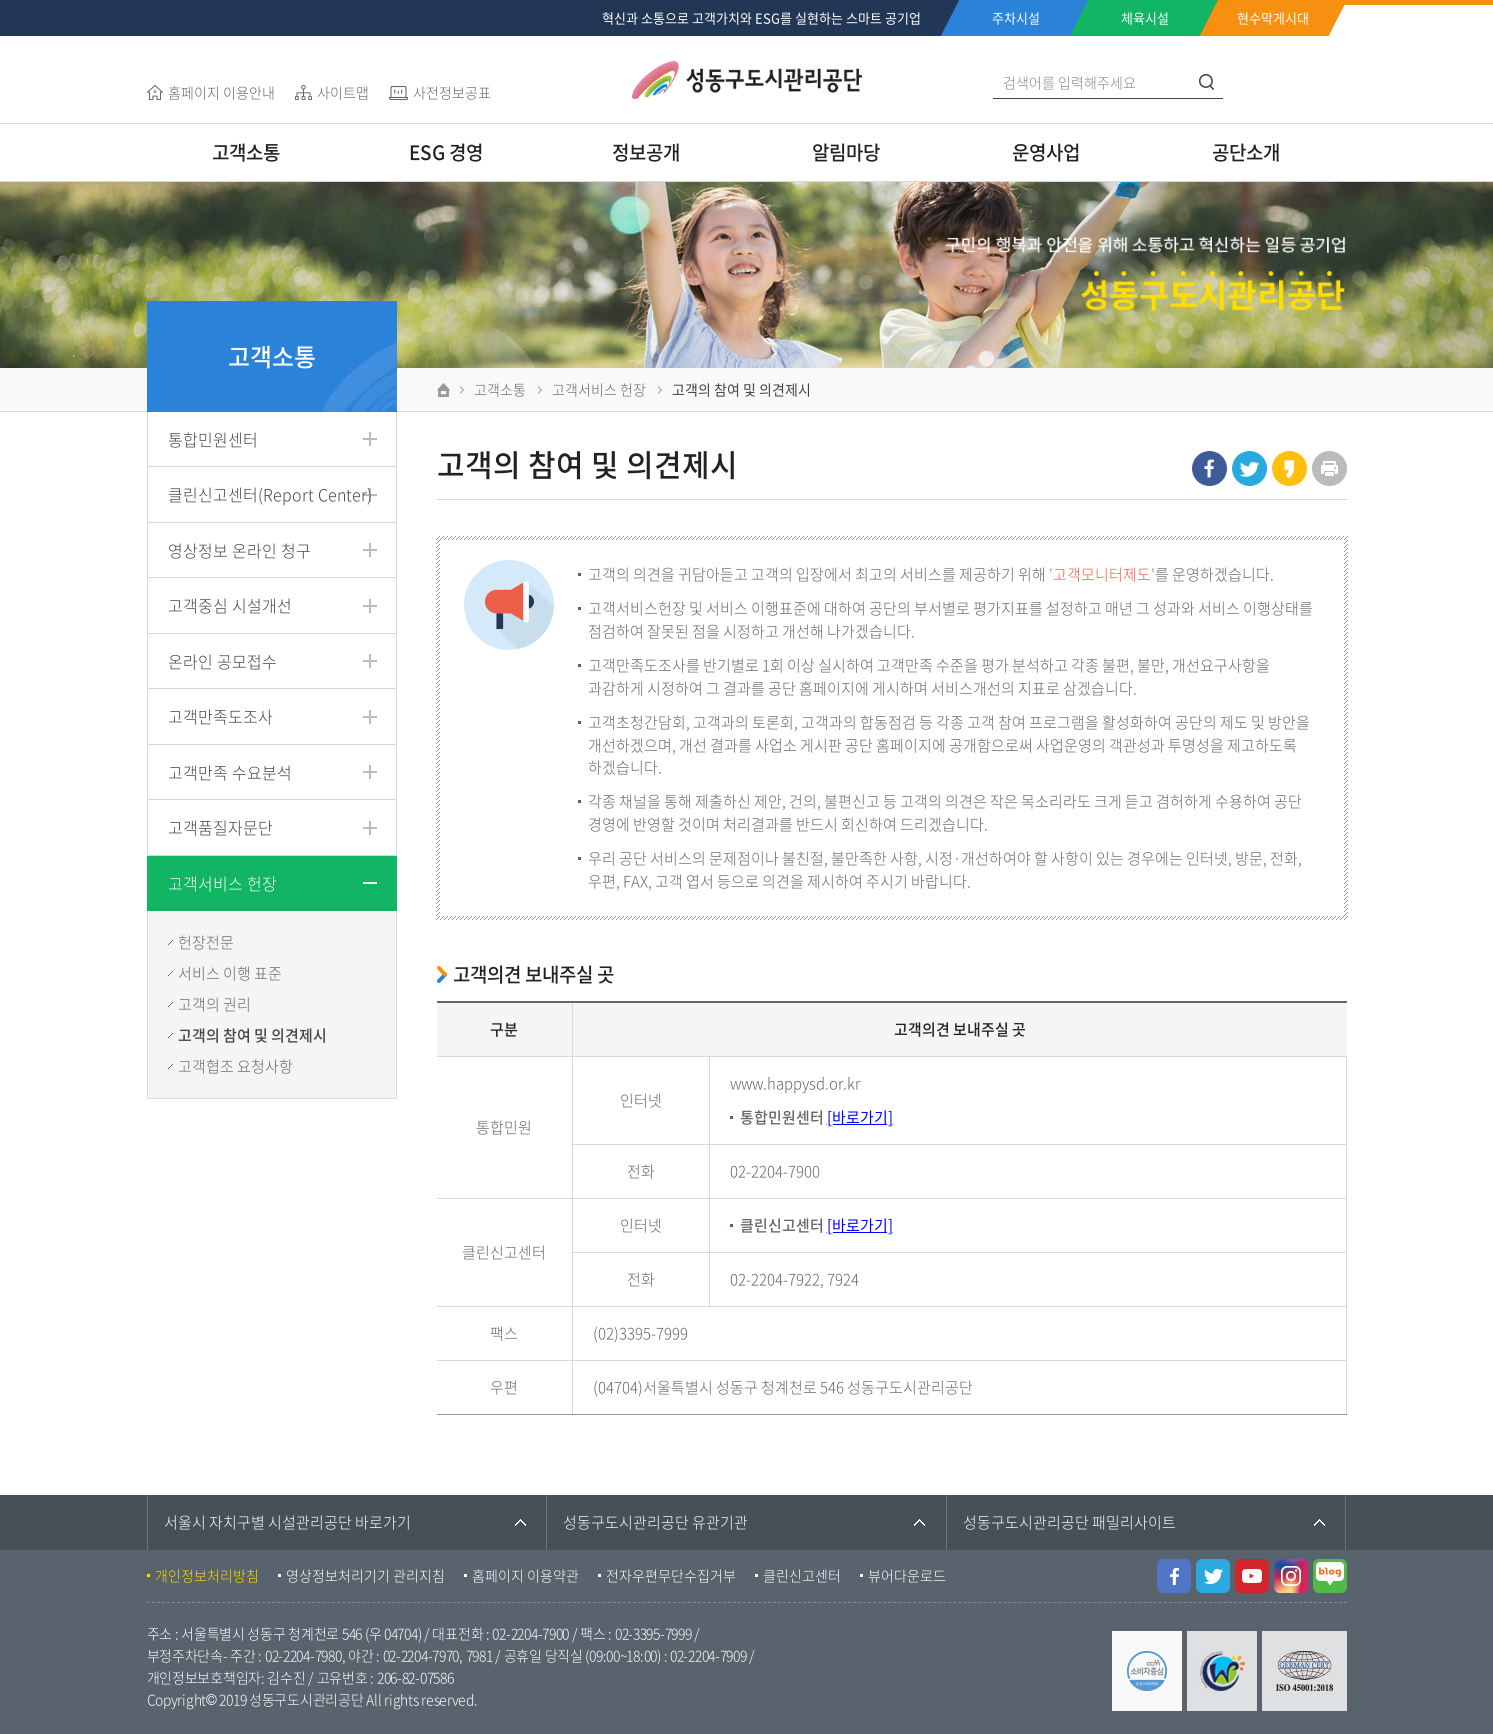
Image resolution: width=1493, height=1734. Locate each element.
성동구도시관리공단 (747, 80)
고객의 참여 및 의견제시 (252, 1035)
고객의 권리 (214, 1004)
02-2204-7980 (303, 1655)
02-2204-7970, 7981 (438, 1655)
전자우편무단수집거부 (671, 1575)
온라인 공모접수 (222, 661)
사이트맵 (343, 92)
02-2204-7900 (530, 1633)
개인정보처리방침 (207, 1575)
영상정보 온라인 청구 (239, 550)
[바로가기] (860, 1117)
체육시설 (1145, 17)
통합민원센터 (213, 439)
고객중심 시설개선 (230, 605)
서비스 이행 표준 (230, 973)
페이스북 (1209, 468)
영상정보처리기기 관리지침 (365, 1575)
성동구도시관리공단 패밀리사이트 (1069, 1522)
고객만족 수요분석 (230, 772)
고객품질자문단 (220, 827)
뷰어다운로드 (907, 1575)
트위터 (1249, 468)
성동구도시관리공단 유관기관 (655, 1522)
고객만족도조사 (220, 716)
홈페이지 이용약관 (525, 1575)
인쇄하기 (1329, 468)
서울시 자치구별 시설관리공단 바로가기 (287, 1522)
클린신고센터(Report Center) (270, 494)
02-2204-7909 (708, 1655)
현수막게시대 (1273, 17)
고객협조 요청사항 (235, 1066)
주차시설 (1016, 17)
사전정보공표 (452, 92)
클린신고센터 (802, 1575)
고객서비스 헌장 (222, 883)
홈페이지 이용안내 (221, 92)
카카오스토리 (1289, 468)
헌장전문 (206, 942)
